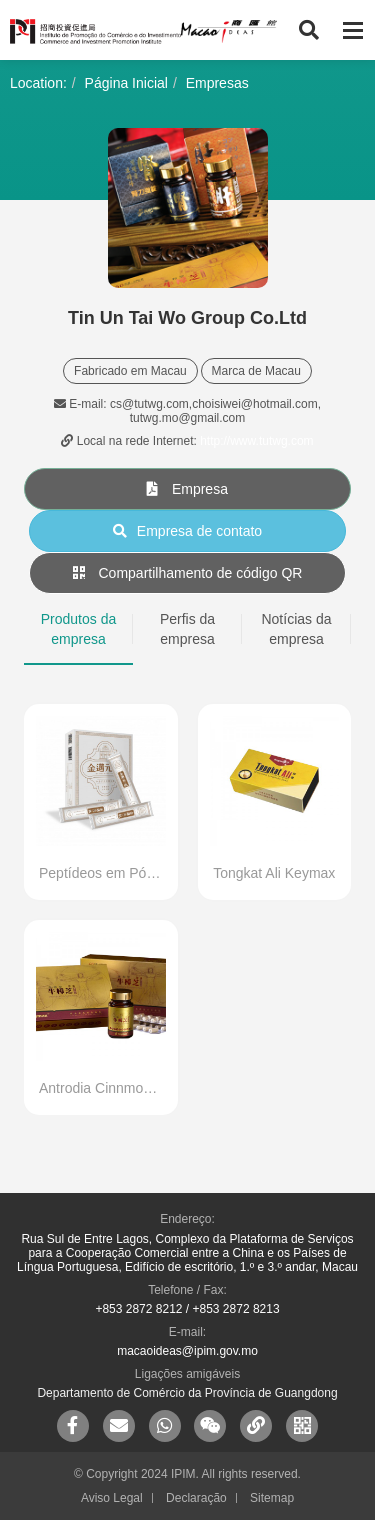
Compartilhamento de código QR (188, 573)
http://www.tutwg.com (256, 441)
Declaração (196, 1498)
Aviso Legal (112, 1498)
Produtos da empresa (79, 629)
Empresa (187, 489)
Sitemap (272, 1498)
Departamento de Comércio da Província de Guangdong (187, 1393)
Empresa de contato (187, 531)
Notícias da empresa (296, 629)
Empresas (217, 83)
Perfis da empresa (187, 629)
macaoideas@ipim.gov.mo (187, 1351)
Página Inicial (126, 83)
